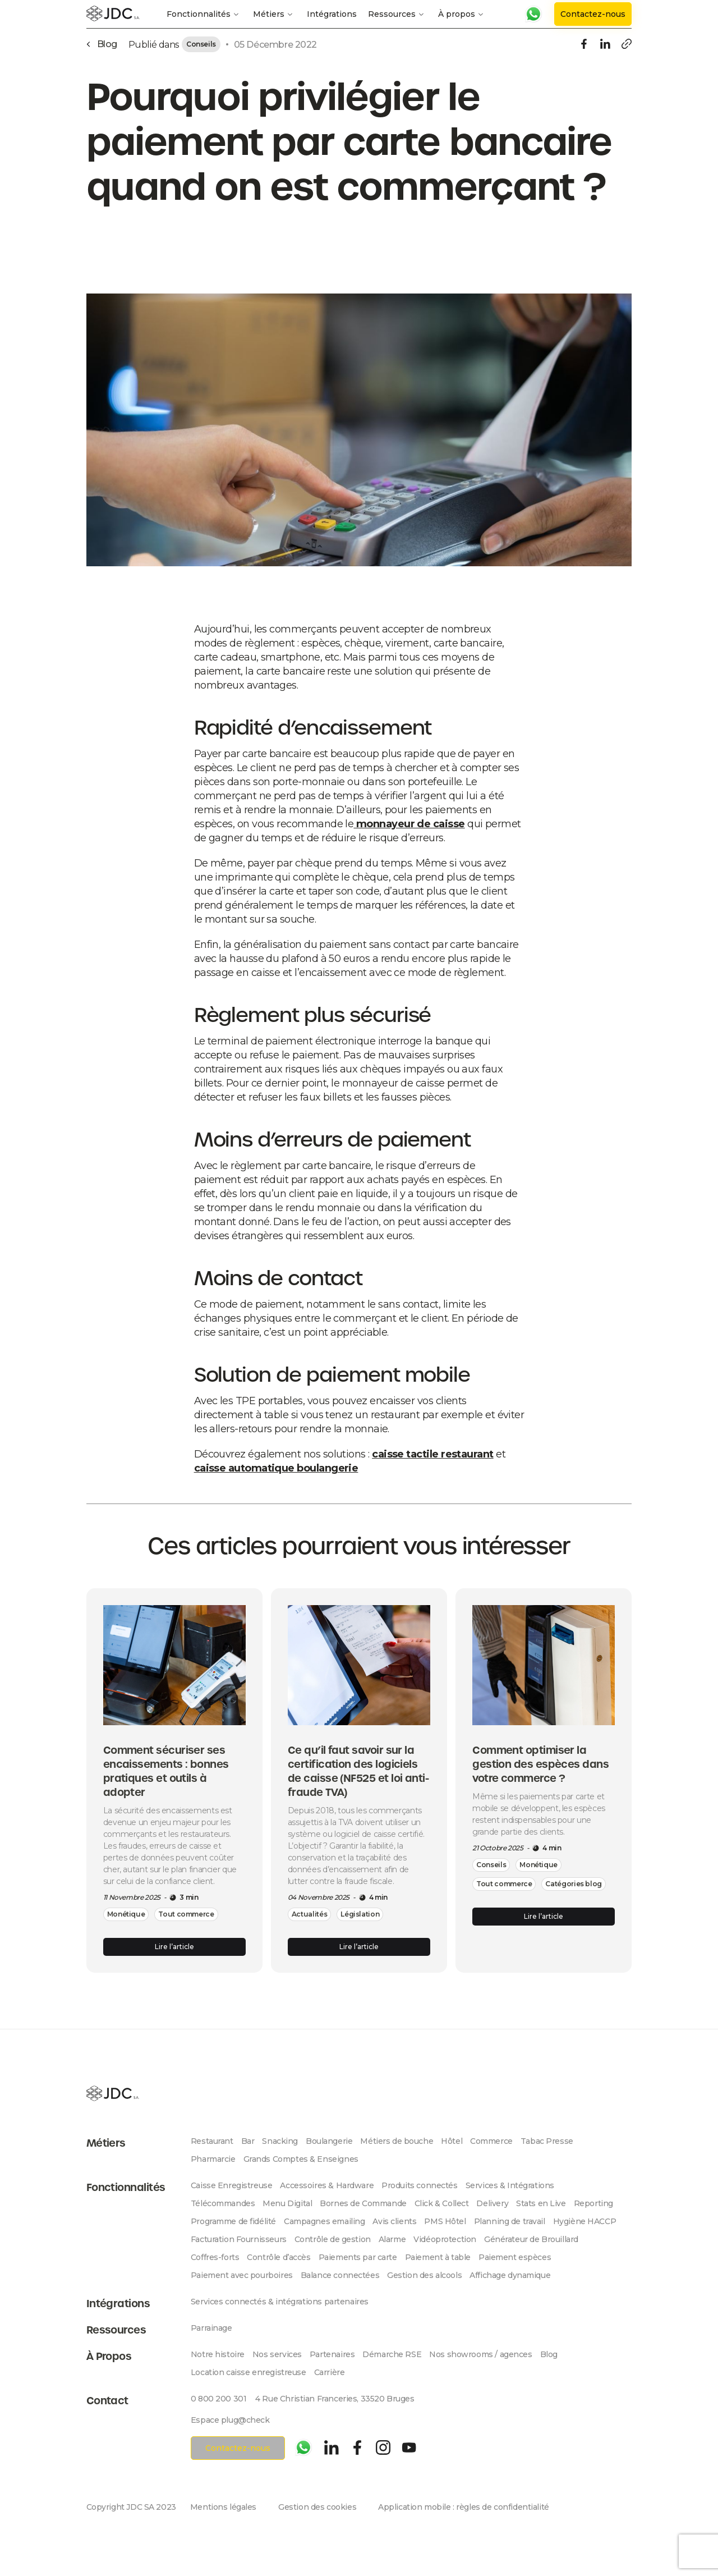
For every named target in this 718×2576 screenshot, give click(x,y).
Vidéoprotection (444, 2239)
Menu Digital (287, 2203)
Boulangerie (329, 2141)
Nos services (277, 2354)
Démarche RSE (391, 2354)
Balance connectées (340, 2275)
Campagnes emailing (324, 2221)
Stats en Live (541, 2203)
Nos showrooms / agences (480, 2354)
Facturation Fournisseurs (239, 2239)
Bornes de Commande (363, 2203)
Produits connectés (419, 2185)
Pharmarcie (213, 2159)
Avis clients (394, 2221)
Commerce (491, 2141)
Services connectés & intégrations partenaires (280, 2302)
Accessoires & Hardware (327, 2185)
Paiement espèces (514, 2257)
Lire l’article (174, 1946)
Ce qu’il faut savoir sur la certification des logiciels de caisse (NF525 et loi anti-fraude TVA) (358, 1771)
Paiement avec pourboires (242, 2275)
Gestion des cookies (317, 2507)
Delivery (492, 2203)
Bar (248, 2141)
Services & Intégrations (510, 2185)
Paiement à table (438, 2257)
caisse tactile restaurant (433, 1454)
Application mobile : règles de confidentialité (463, 2507)
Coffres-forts (215, 2257)
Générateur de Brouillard (531, 2239)
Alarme (392, 2239)
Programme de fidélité (233, 2221)
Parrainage (211, 2328)
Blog (549, 2354)
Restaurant (212, 2141)
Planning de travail (509, 2221)
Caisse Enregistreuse (232, 2185)
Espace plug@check (230, 2420)
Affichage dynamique (510, 2275)
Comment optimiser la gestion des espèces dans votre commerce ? (540, 1764)
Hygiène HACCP (584, 2221)
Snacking (280, 2141)
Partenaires (332, 2354)
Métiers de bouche (396, 2141)
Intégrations (332, 14)
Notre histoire (218, 2354)
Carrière (329, 2372)
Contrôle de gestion (332, 2239)
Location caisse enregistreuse (248, 2372)
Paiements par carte (358, 2257)
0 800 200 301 (219, 2399)
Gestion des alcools (424, 2275)
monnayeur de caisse (408, 824)
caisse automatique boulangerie (276, 1468)
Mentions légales (223, 2507)
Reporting (593, 2203)
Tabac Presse (547, 2141)
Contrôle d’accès (278, 2257)
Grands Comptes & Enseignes (300, 2159)
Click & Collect (442, 2203)
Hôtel (451, 2141)
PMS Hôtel (445, 2221)
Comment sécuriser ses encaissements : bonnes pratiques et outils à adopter (166, 1771)
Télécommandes (223, 2203)
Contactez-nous (592, 14)
